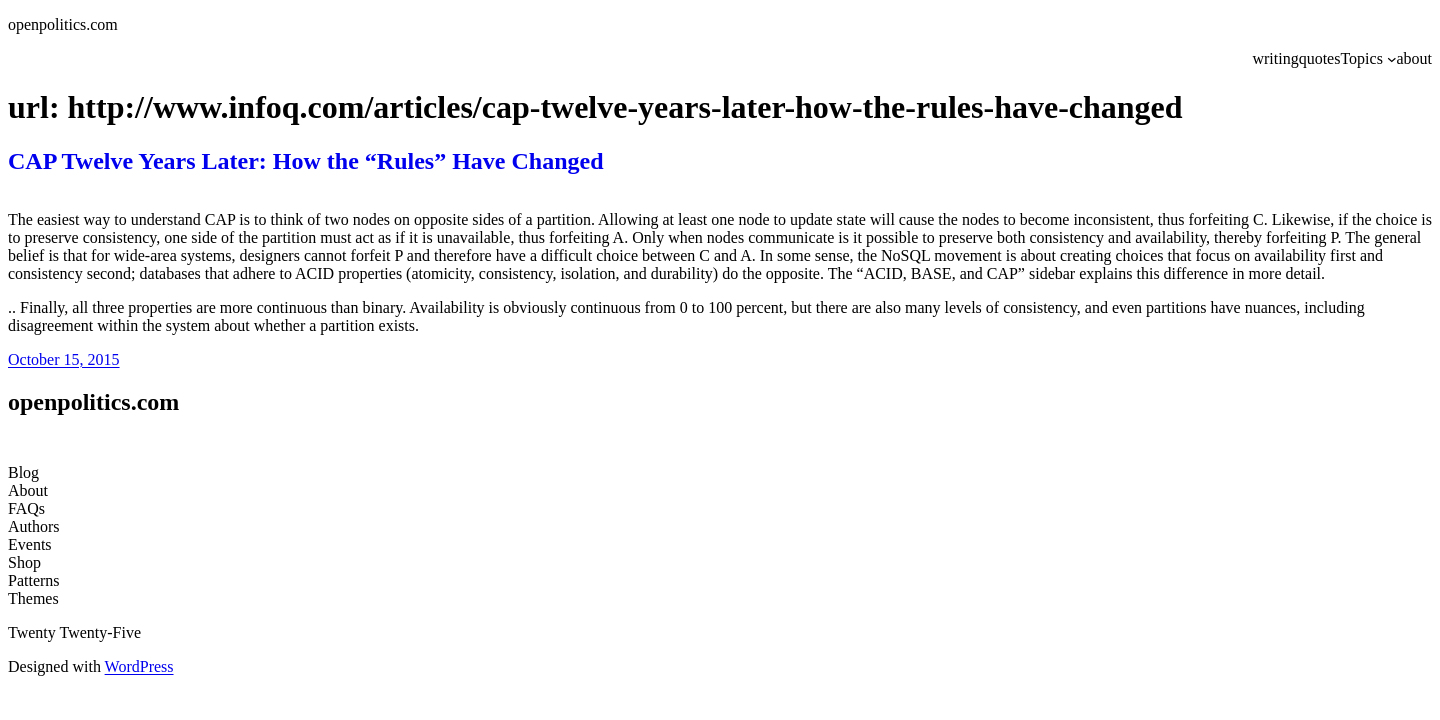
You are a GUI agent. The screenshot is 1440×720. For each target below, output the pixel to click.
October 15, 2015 (64, 359)
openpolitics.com (63, 24)
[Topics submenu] (1392, 59)
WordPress (139, 666)
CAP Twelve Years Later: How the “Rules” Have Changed (306, 161)
